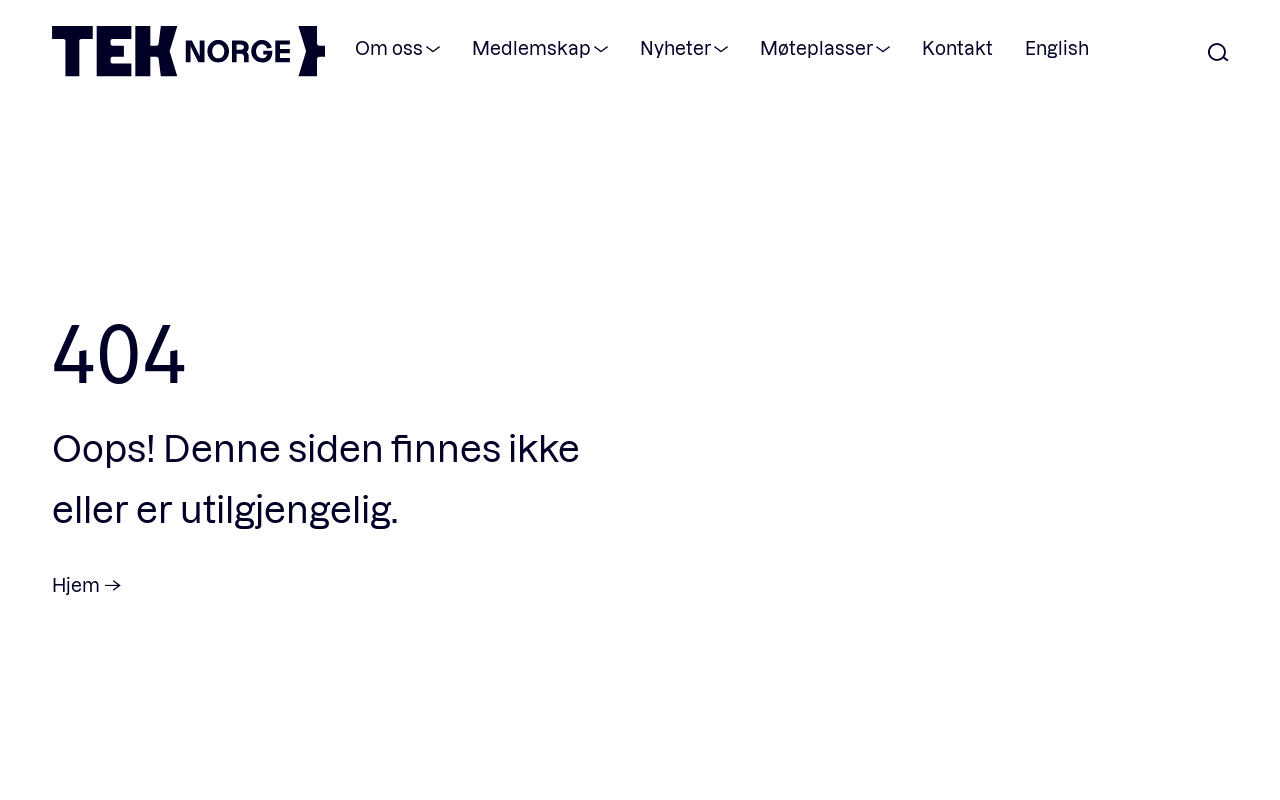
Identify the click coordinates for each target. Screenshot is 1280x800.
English (1057, 47)
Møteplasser (816, 47)
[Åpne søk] (1218, 53)
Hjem (76, 584)
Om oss (389, 47)
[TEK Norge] (188, 70)
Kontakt (957, 47)
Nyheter (675, 47)
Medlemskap (531, 47)
